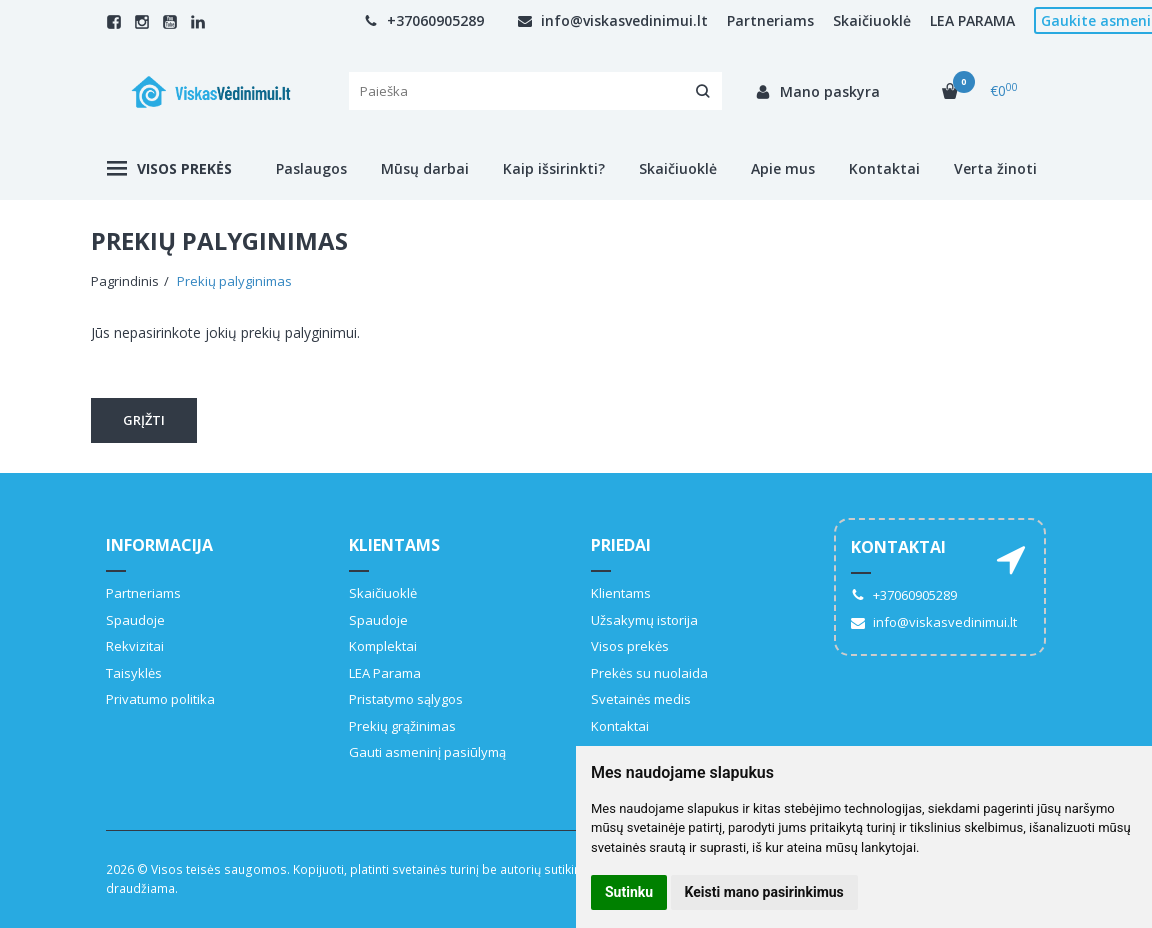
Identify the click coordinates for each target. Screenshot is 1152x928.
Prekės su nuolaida (649, 673)
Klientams (394, 545)
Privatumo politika (160, 699)
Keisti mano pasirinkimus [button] (764, 892)
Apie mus (783, 168)
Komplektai (383, 646)
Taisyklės (134, 673)
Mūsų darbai (425, 168)
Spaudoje (135, 620)
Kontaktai (884, 168)
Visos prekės (169, 169)
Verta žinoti (995, 168)
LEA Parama (385, 673)
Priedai (621, 545)
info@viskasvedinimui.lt (613, 20)
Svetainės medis (641, 699)
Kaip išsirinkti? (554, 168)
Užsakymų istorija (644, 620)
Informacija (159, 545)
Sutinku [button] (629, 892)
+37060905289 (424, 20)
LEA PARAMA (972, 20)
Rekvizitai (135, 646)
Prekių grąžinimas (402, 726)
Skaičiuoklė (872, 20)
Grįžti (144, 420)
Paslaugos (311, 168)
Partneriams (770, 20)
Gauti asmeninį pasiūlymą (427, 752)
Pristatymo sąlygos (406, 699)
